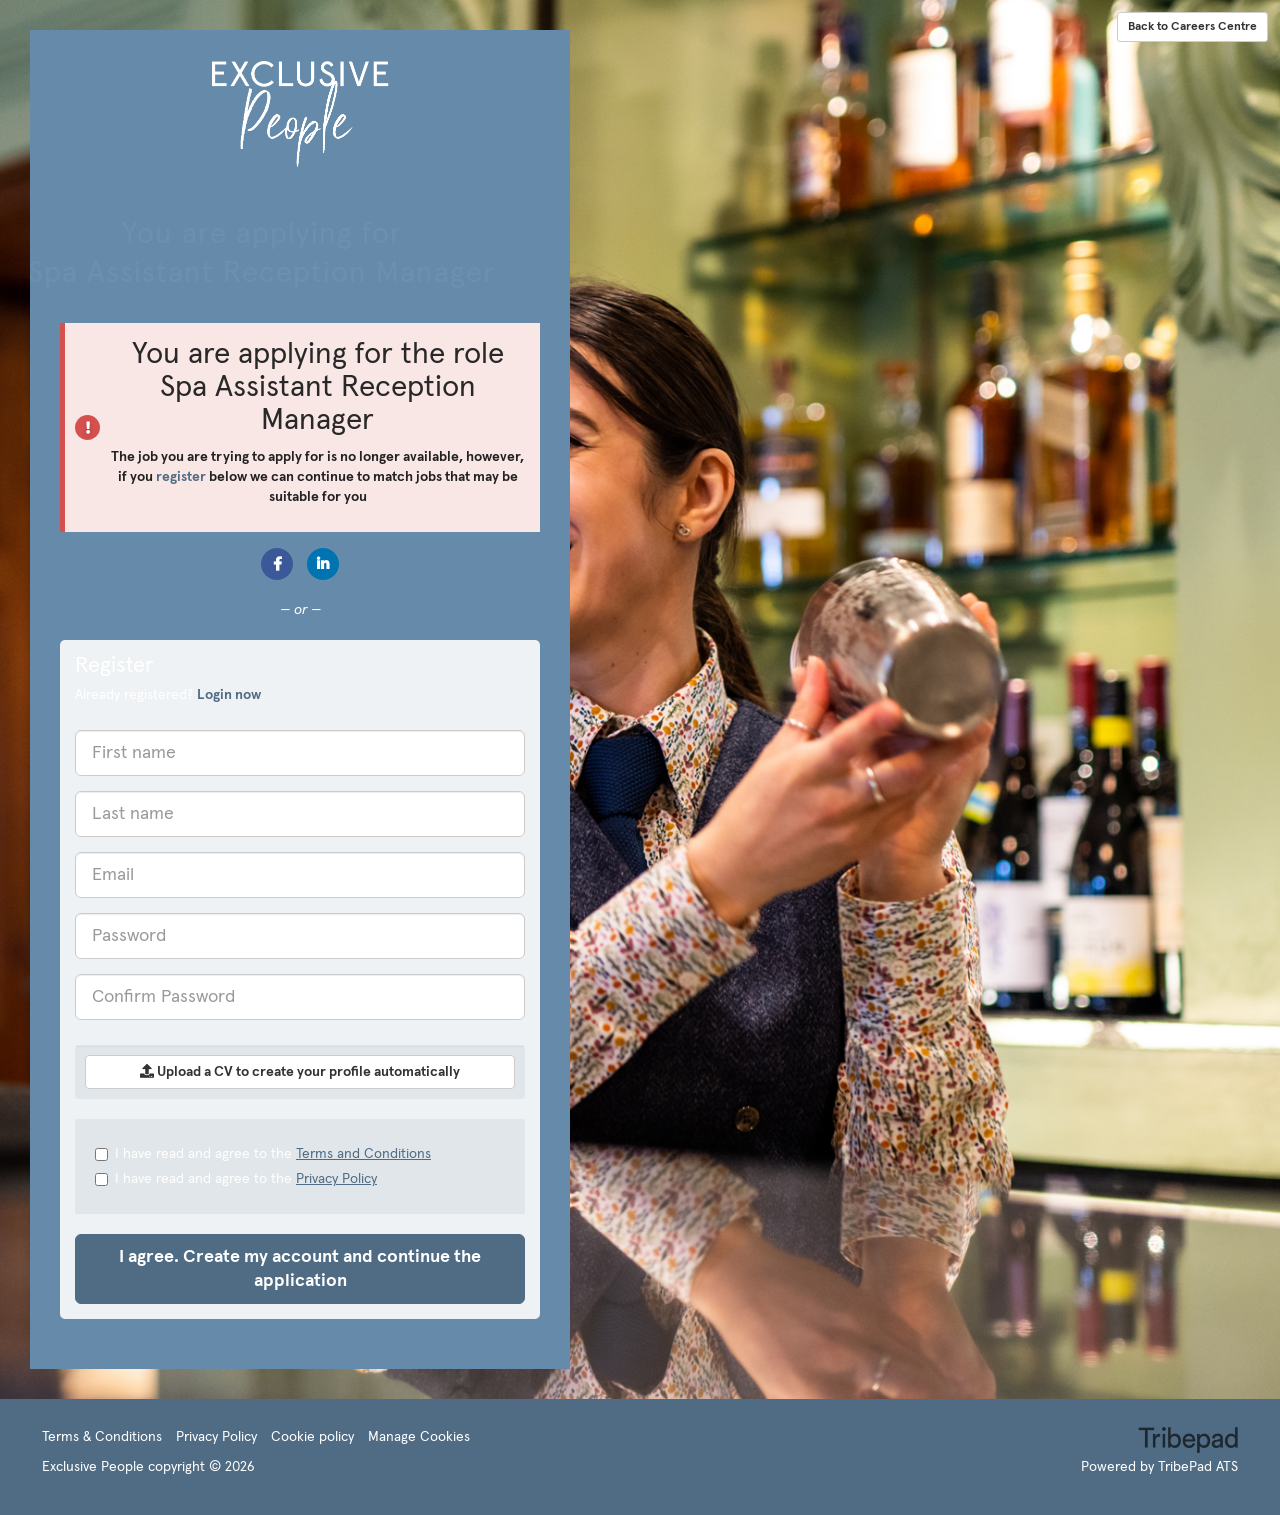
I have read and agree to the (263, 1154)
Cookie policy (312, 1437)
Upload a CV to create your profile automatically (300, 1071)
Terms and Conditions (363, 1154)
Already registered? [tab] (168, 695)
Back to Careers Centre (1192, 27)
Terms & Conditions (102, 1437)
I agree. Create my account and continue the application (300, 1269)
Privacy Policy (336, 1179)
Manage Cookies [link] (419, 1437)
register (181, 477)
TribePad (1188, 1442)
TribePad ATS (1198, 1467)
